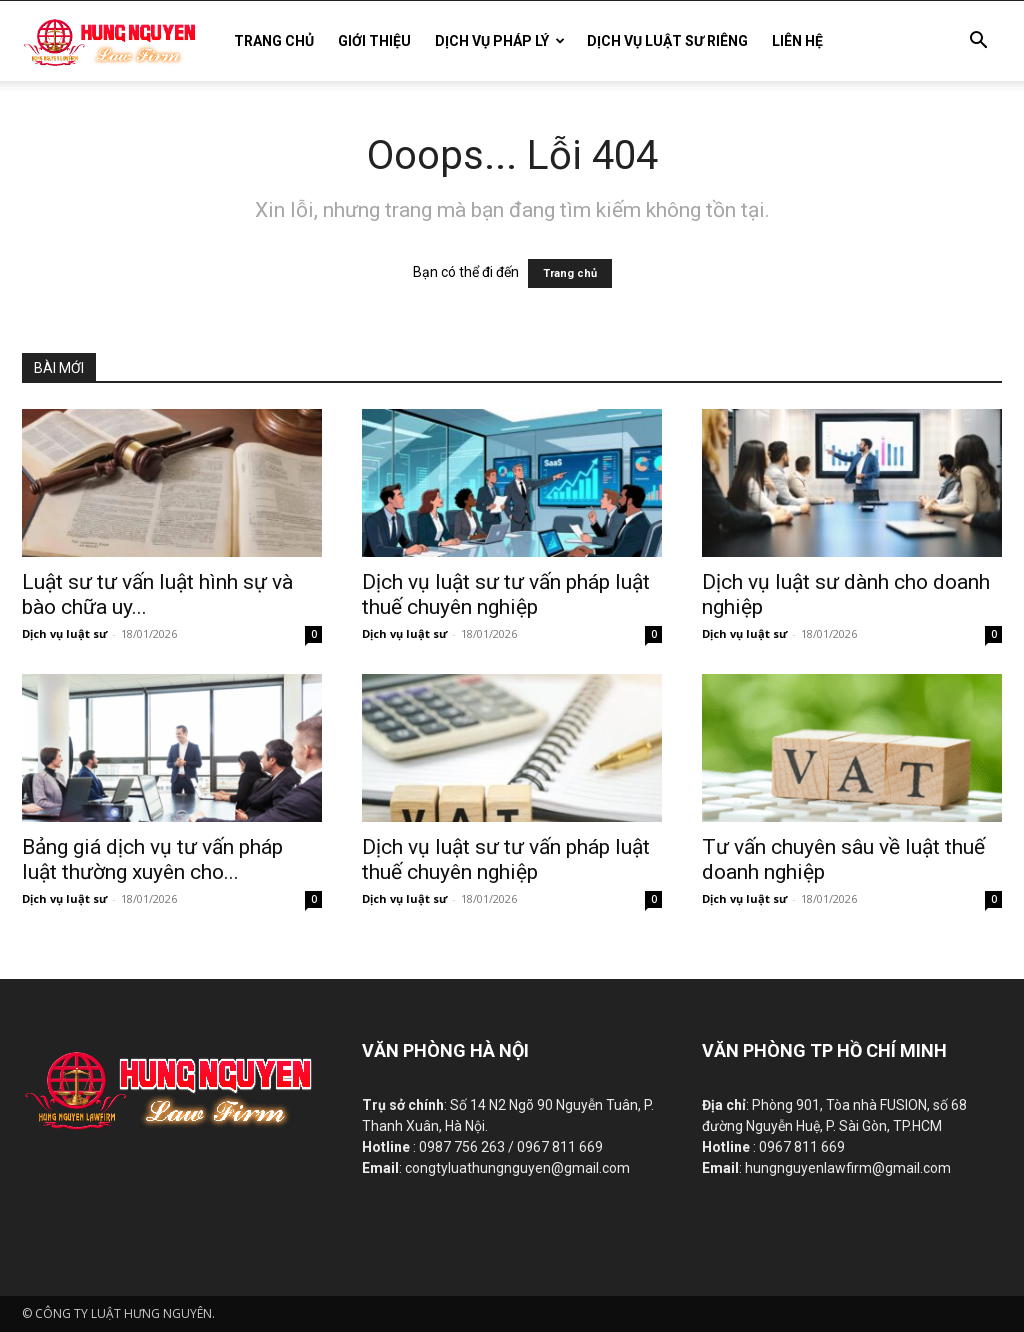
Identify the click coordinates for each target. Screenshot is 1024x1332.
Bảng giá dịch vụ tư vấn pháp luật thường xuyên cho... (152, 859)
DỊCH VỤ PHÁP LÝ (500, 41)
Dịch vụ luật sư (64, 633)
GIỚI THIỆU (374, 41)
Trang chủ (570, 273)
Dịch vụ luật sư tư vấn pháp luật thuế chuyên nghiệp (506, 594)
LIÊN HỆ (797, 41)
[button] (978, 42)
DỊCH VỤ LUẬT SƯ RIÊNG (667, 41)
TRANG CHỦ (274, 41)
